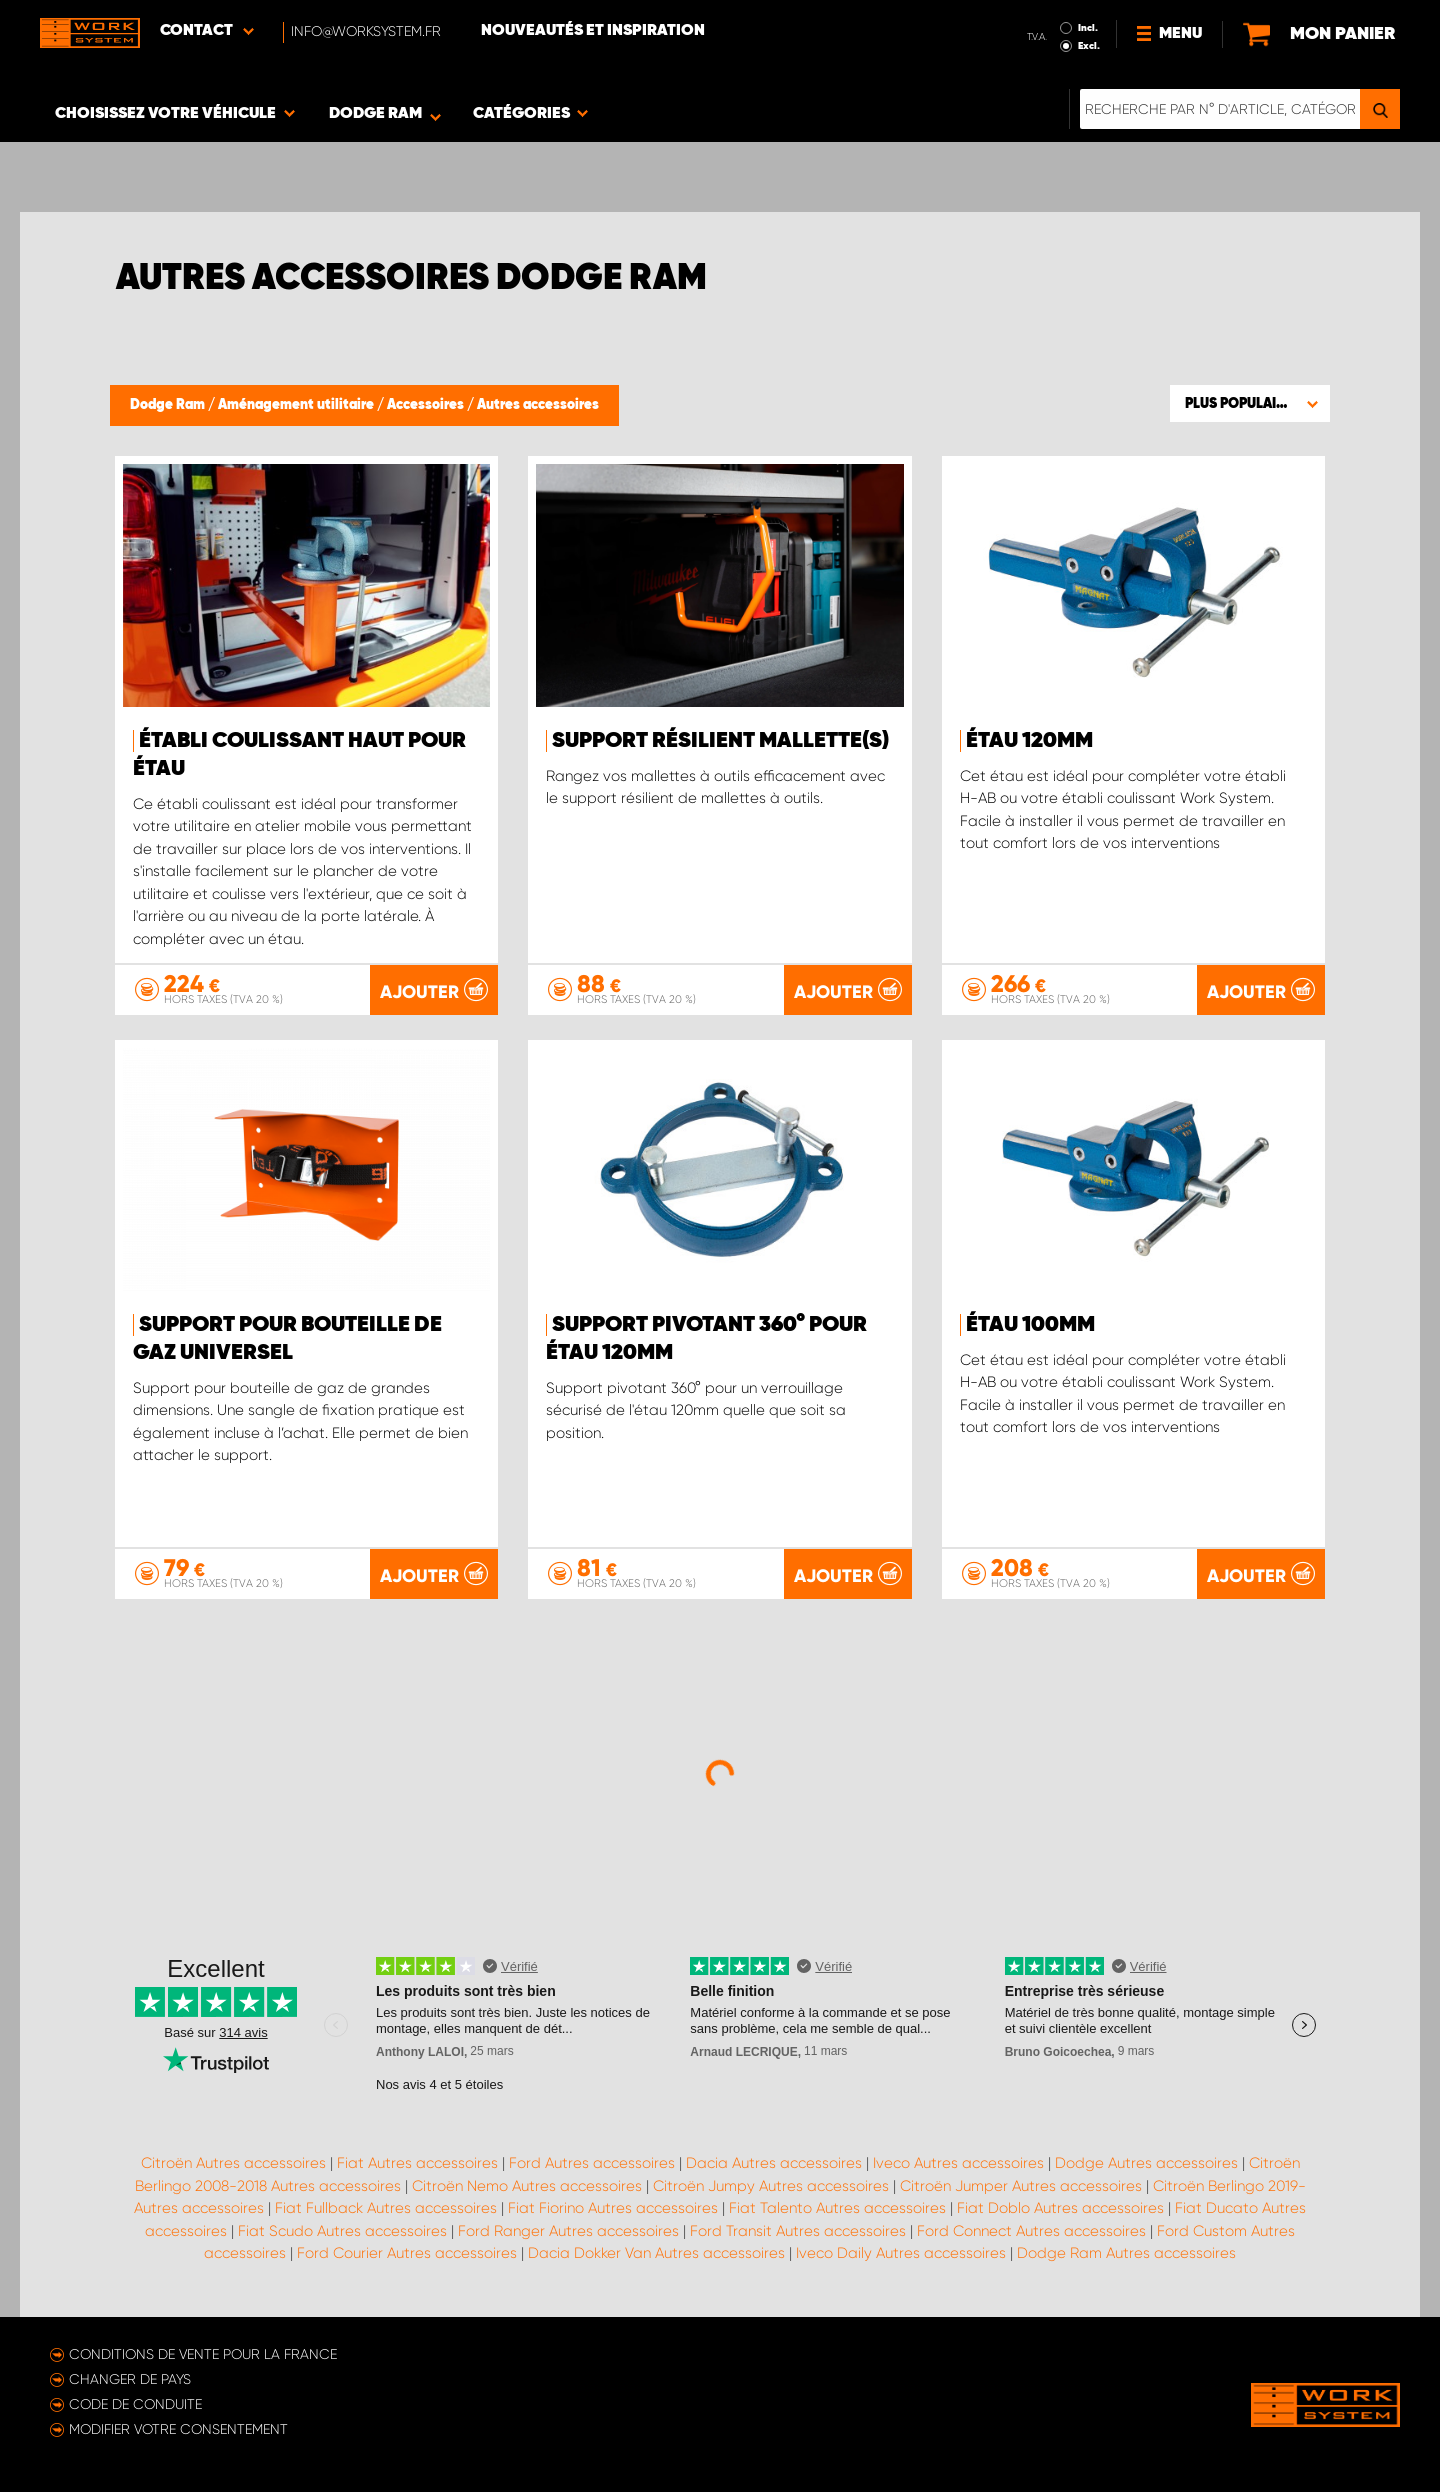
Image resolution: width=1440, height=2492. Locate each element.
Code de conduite (135, 2404)
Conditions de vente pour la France (203, 2354)
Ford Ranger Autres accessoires (568, 2231)
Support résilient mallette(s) (720, 741)
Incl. (1088, 28)
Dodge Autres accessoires (1146, 2163)
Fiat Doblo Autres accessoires (1060, 2208)
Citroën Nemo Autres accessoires (527, 2186)
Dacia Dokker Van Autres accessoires (656, 2253)
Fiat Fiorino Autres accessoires (613, 2208)
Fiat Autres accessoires (417, 2163)
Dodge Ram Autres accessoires (1126, 2253)
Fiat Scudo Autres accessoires (342, 2231)
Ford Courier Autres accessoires (407, 2253)
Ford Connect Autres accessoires (1031, 2231)
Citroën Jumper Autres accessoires (1021, 2186)
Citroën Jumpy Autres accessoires (771, 2186)
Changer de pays (130, 2379)
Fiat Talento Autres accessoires (837, 2208)
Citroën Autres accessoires (233, 2163)
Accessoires (427, 405)
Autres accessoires (538, 405)
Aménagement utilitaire (297, 405)
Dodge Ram (169, 405)
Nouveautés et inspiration (593, 31)
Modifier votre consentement (178, 2429)
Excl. (1089, 46)
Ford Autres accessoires (592, 2163)
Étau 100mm (1030, 1325)
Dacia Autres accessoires (774, 2163)
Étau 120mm (1029, 741)
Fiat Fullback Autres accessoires (386, 2208)
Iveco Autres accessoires (958, 2163)
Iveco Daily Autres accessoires (901, 2253)
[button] (1250, 403)
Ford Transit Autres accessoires (798, 2231)
